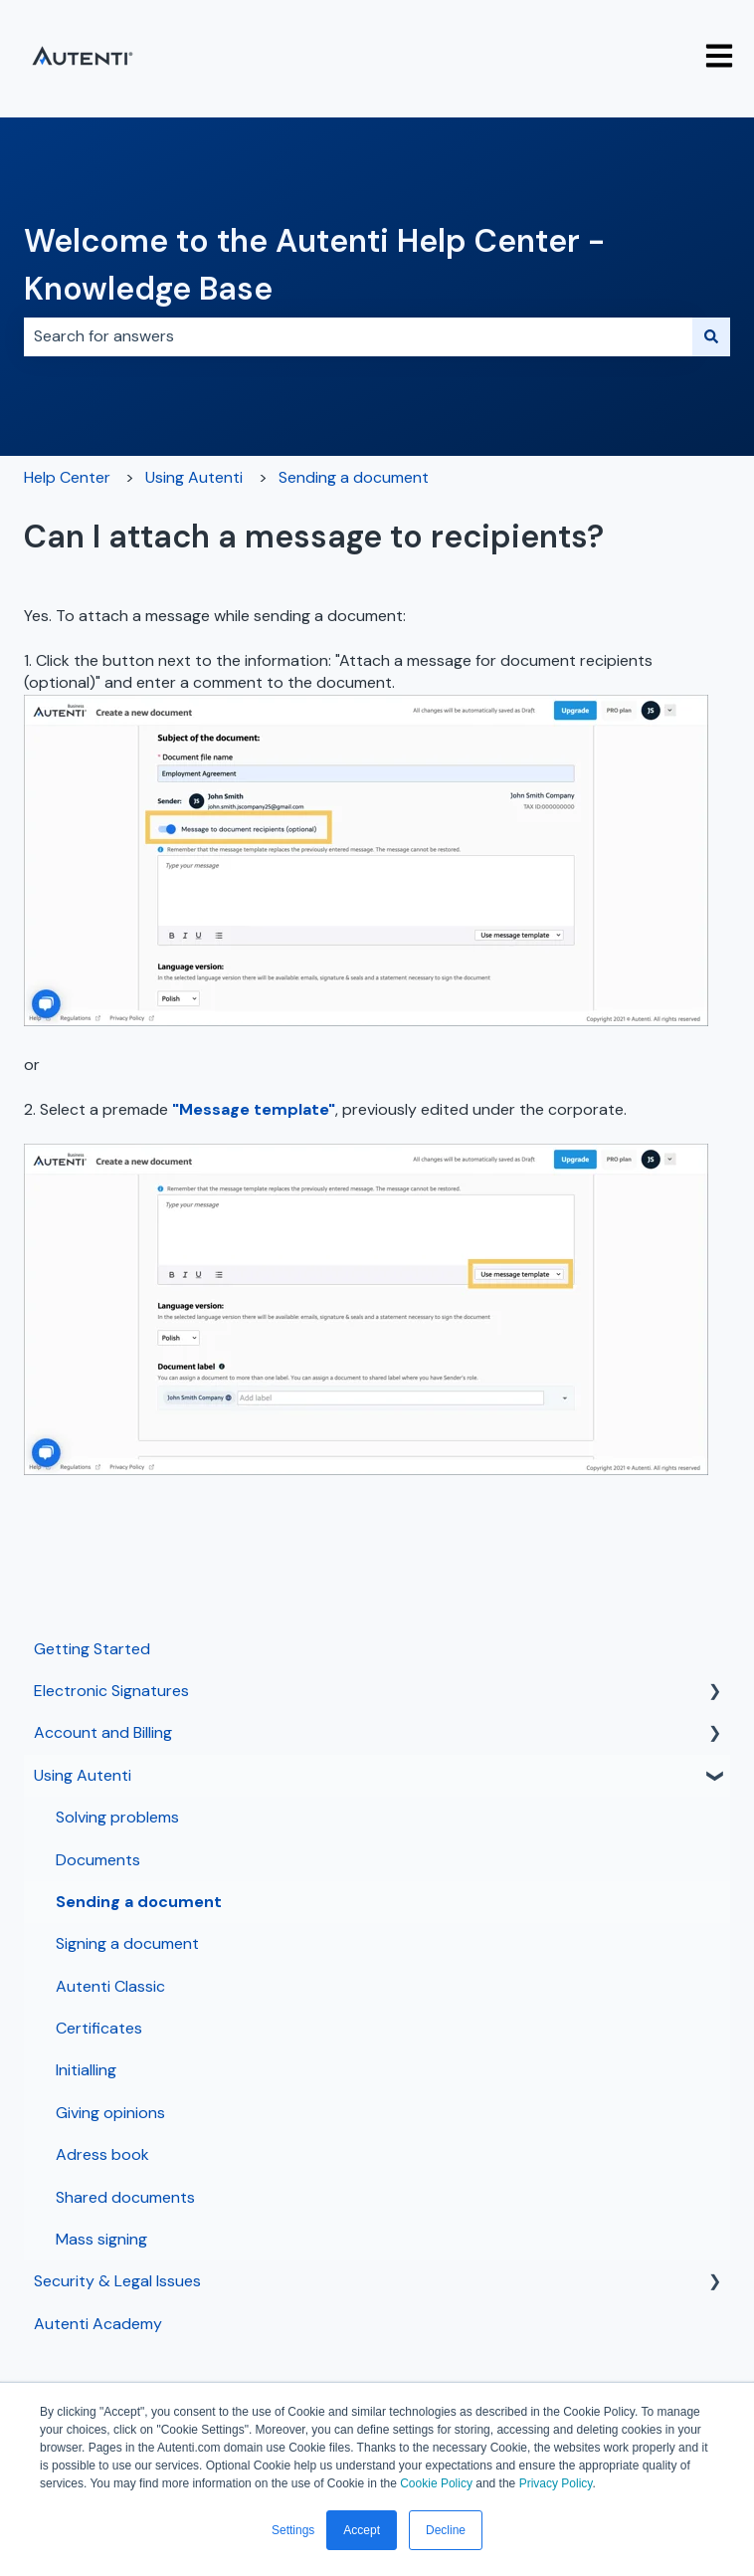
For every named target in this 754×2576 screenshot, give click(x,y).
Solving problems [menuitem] (117, 1817)
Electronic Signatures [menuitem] (111, 1690)
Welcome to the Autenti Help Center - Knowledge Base (314, 265)
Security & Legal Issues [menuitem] (117, 2280)
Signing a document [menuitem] (127, 1943)
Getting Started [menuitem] (92, 1648)
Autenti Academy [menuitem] (98, 2323)
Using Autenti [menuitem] (82, 1775)
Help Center (67, 477)
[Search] (711, 336)
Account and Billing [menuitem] (103, 1732)
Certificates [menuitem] (99, 2028)
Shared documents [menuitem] (125, 2197)
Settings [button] (293, 2530)
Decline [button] (446, 2530)
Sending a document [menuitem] (139, 1901)
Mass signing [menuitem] (101, 2239)
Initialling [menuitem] (86, 2069)
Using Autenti (194, 477)
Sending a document (354, 477)
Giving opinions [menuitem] (110, 2112)
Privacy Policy (556, 2483)
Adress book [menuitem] (102, 2154)
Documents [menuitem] (98, 1859)
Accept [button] (361, 2530)
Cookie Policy (436, 2483)
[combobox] (358, 336)
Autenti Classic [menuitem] (110, 1986)
